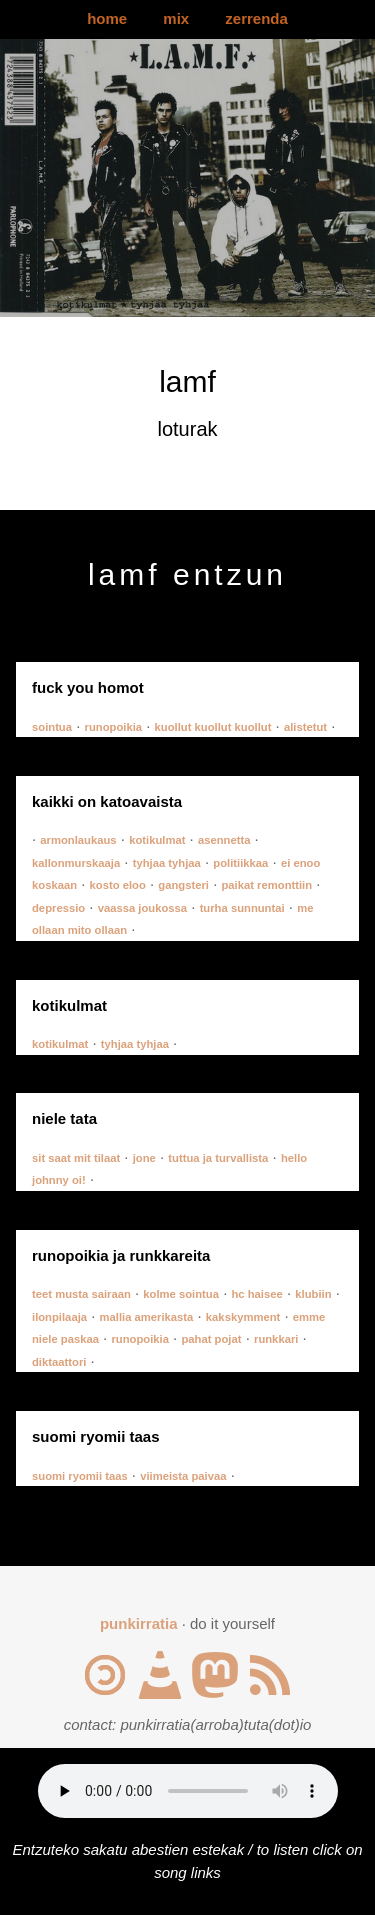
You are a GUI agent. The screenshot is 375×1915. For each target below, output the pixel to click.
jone (144, 1158)
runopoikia (114, 727)
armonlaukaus (78, 840)
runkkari (276, 1339)
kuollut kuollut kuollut (213, 727)
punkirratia (139, 1623)
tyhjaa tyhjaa (167, 863)
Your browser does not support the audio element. (188, 1791)
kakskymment (243, 1317)
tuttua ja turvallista (218, 1158)
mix (176, 18)
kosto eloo (118, 885)
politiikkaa (240, 863)
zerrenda (256, 18)
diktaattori (59, 1362)
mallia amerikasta (147, 1317)
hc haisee (256, 1294)
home (107, 18)
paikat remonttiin (266, 885)
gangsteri (183, 885)
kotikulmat (157, 840)
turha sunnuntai (242, 908)
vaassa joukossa (142, 908)
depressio (58, 908)
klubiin (313, 1294)
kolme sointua (181, 1294)
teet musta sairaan (81, 1294)
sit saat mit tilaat (76, 1158)
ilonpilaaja (59, 1317)
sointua (52, 727)
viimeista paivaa (183, 1476)
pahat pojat (211, 1339)
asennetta (224, 840)
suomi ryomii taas (80, 1476)
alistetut (305, 727)
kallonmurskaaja (76, 863)
